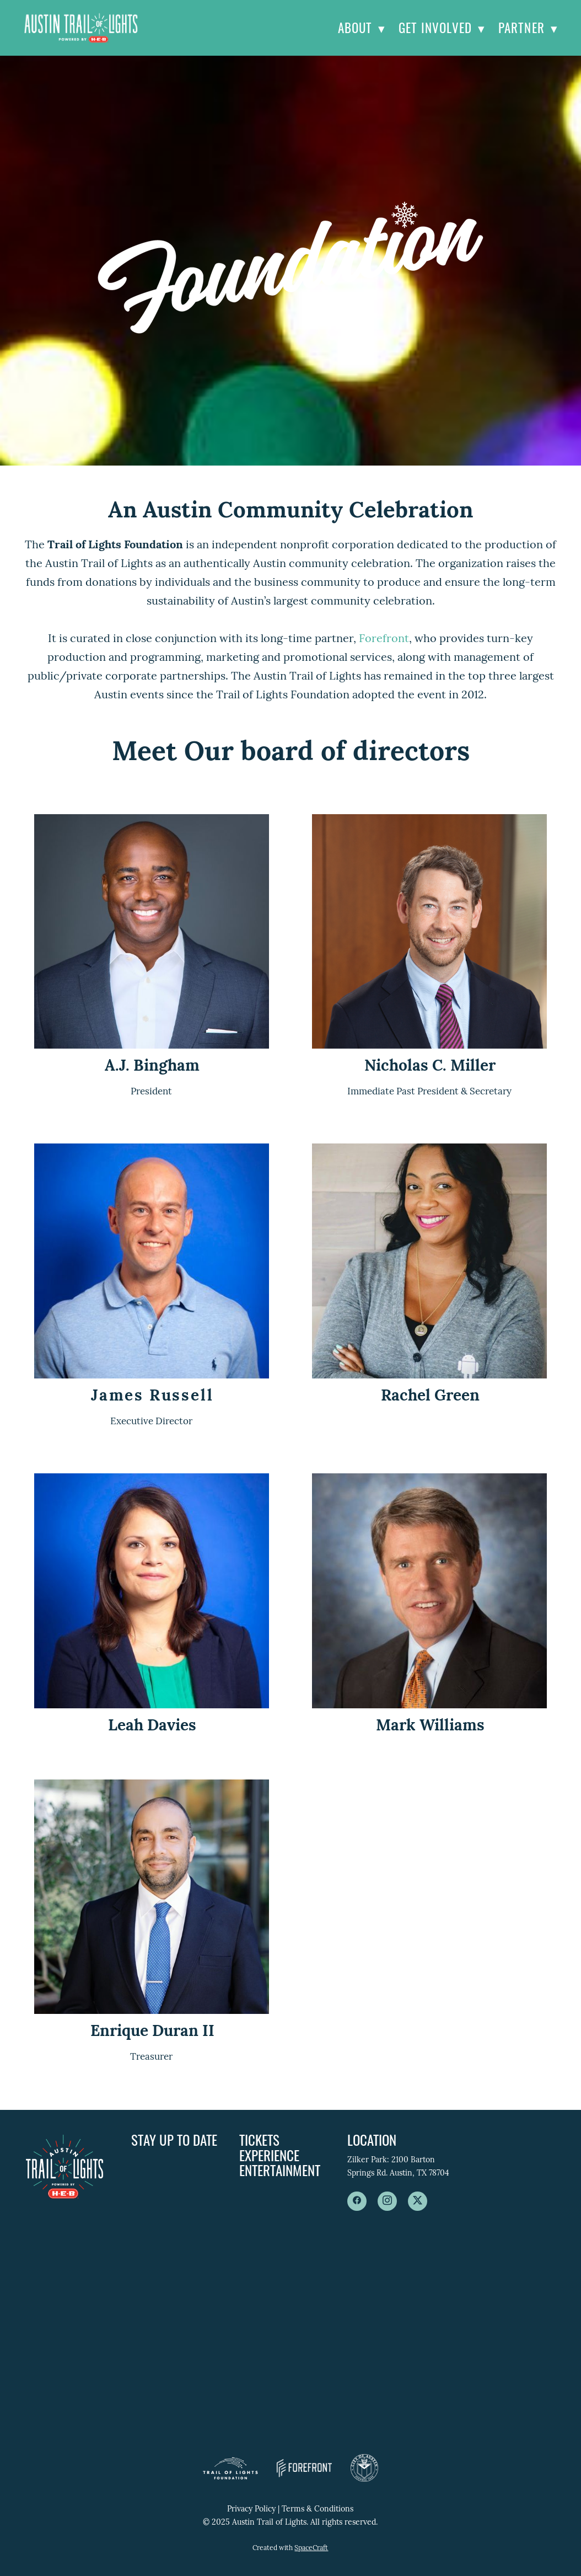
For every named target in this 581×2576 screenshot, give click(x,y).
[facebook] (357, 2201)
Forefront (384, 639)
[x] (417, 2201)
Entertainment (279, 2170)
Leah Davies (152, 1726)
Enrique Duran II (152, 2032)
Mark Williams (430, 1726)
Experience (269, 2155)
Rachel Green (430, 1396)
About (362, 27)
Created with (290, 2548)
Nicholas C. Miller (430, 1067)
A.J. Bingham (152, 1067)
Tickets (259, 2139)
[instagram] (387, 2201)
